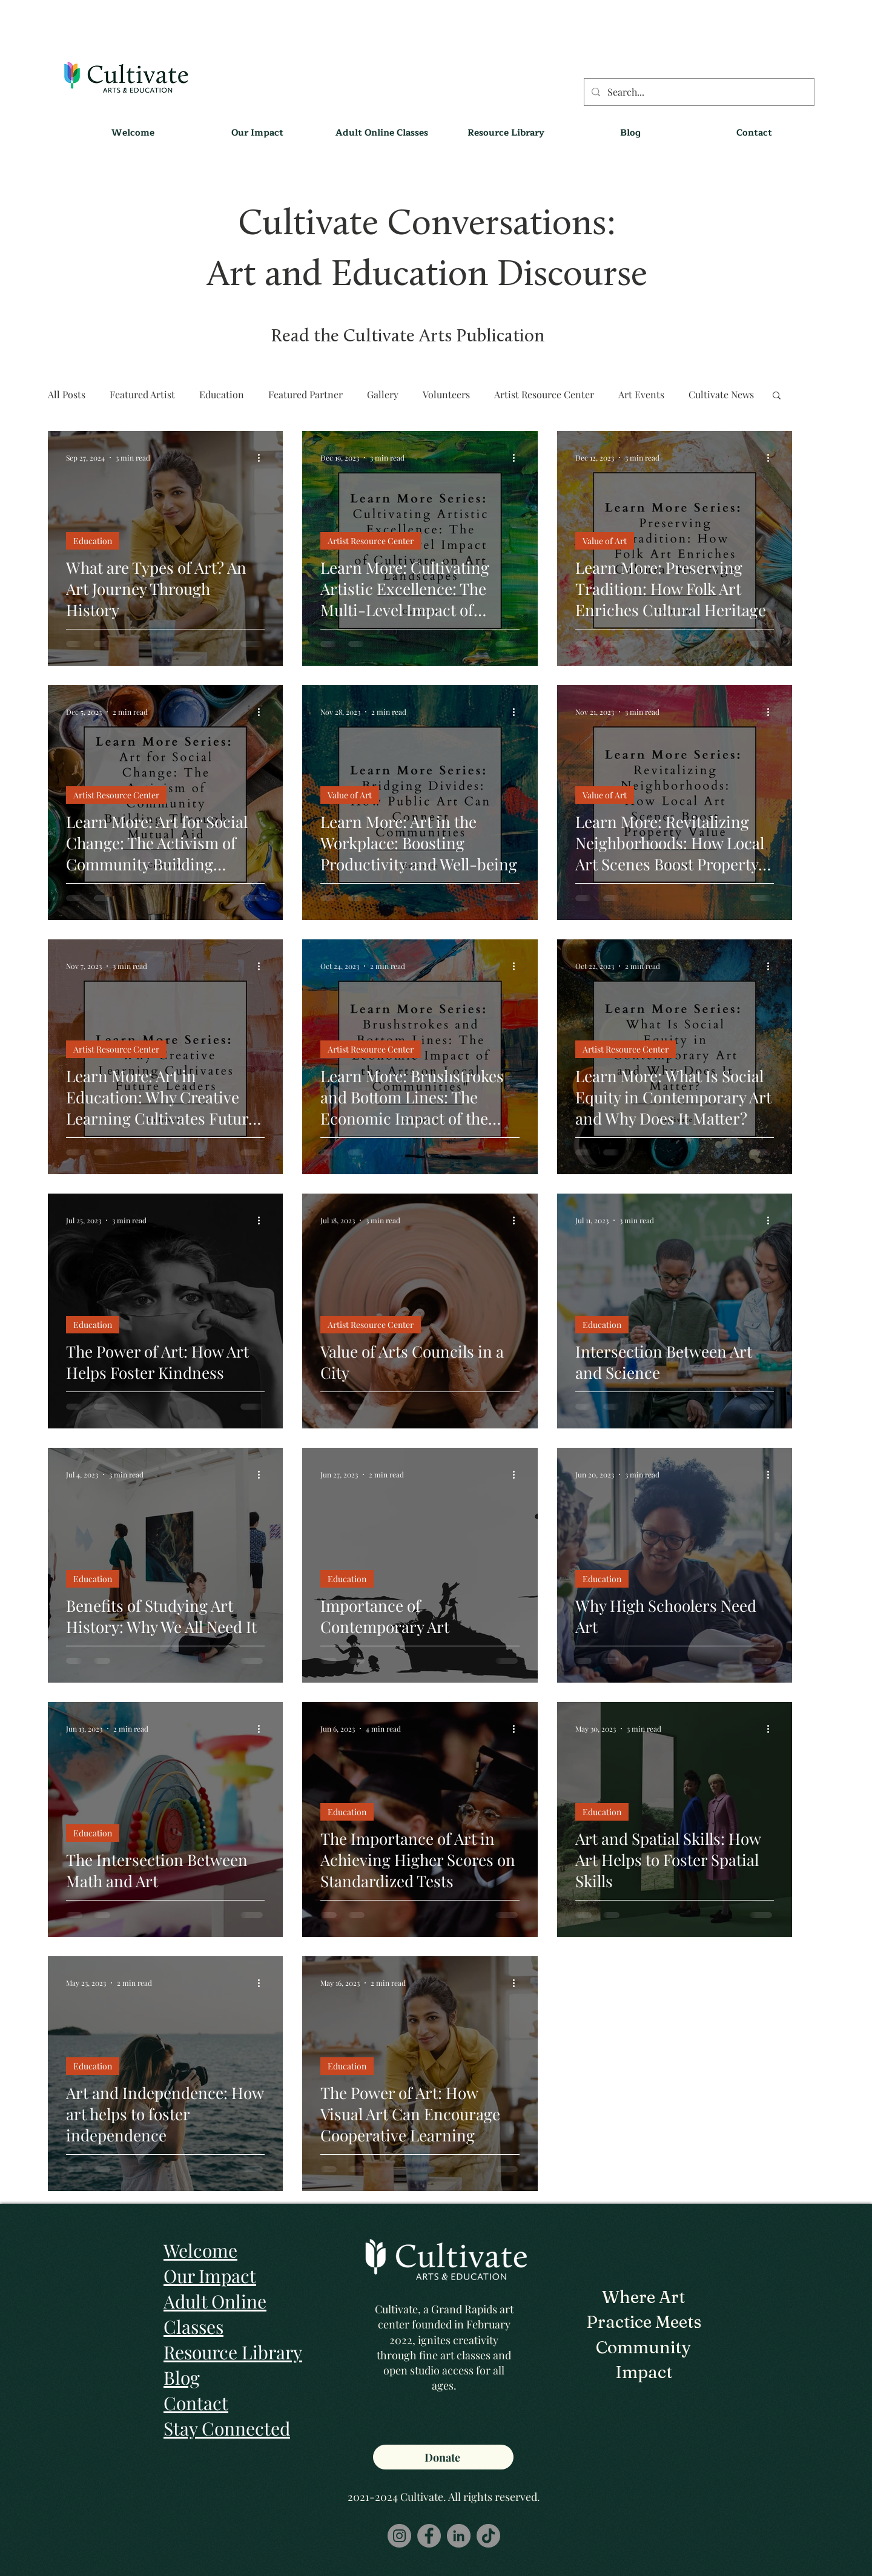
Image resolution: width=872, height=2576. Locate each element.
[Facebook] (429, 2536)
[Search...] (697, 92)
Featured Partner (305, 394)
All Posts (66, 394)
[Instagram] (399, 2536)
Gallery (382, 394)
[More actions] (263, 457)
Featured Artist (142, 394)
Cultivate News (721, 394)
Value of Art (605, 541)
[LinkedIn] (459, 2536)
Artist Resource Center (544, 394)
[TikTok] (488, 2536)
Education (221, 394)
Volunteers (446, 394)
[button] (506, 133)
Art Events (641, 394)
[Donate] (443, 2457)
